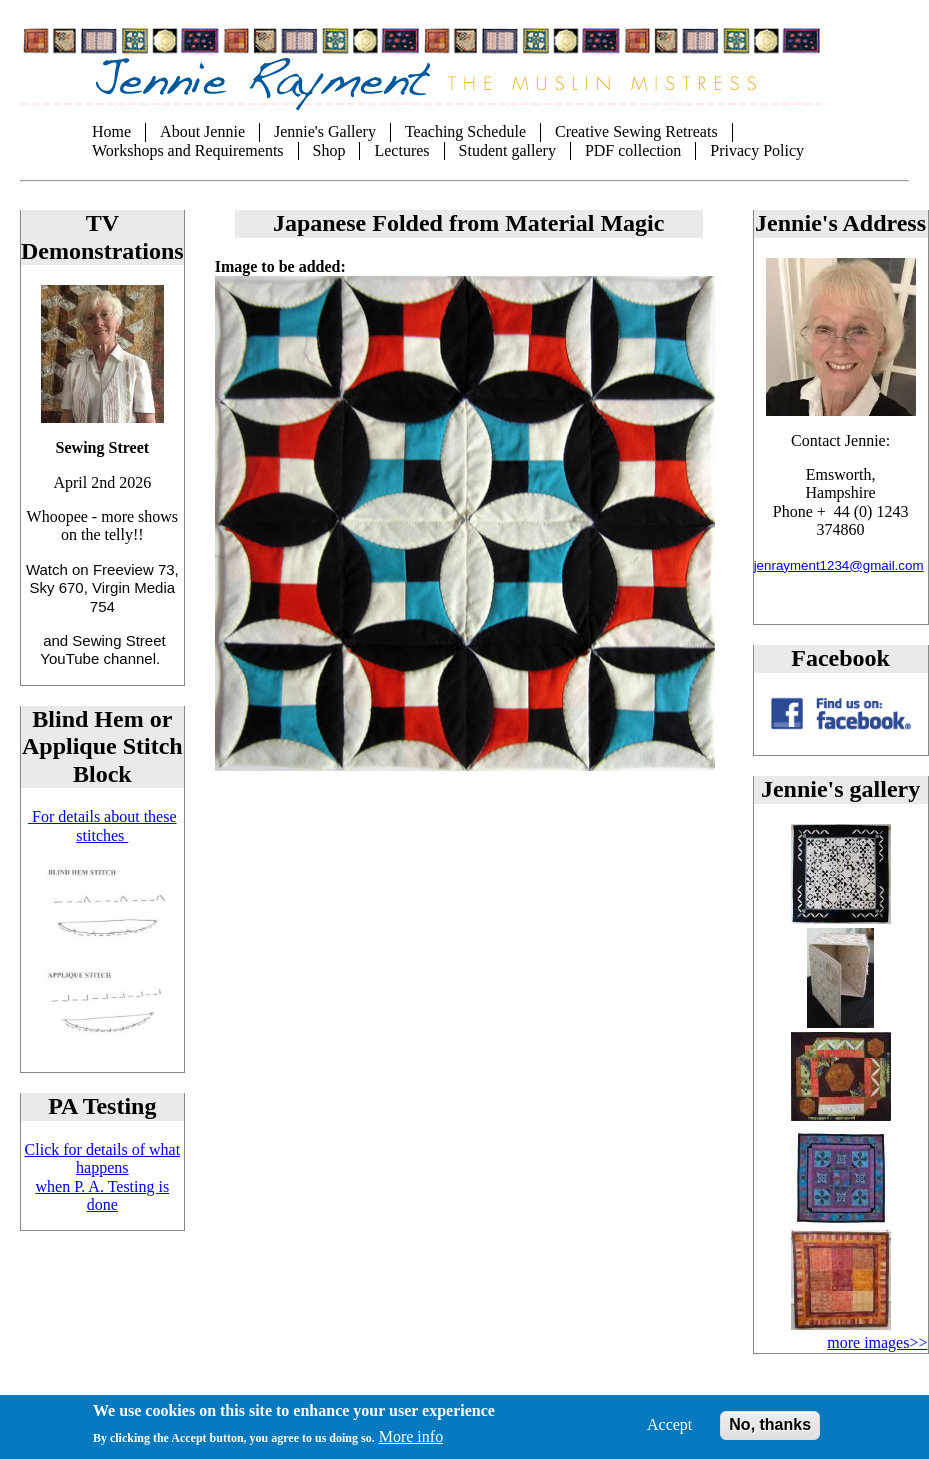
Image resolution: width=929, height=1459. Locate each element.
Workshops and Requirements (188, 150)
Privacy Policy (757, 150)
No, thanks (770, 1435)
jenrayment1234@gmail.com (839, 565)
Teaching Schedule (465, 131)
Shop (329, 150)
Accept (669, 1435)
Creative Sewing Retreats (636, 131)
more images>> (877, 1342)
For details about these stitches (102, 825)
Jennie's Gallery (325, 131)
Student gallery (507, 150)
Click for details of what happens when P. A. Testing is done (103, 1177)
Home (111, 131)
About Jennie (202, 131)
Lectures (401, 150)
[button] (841, 918)
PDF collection (633, 150)
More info (411, 1446)
